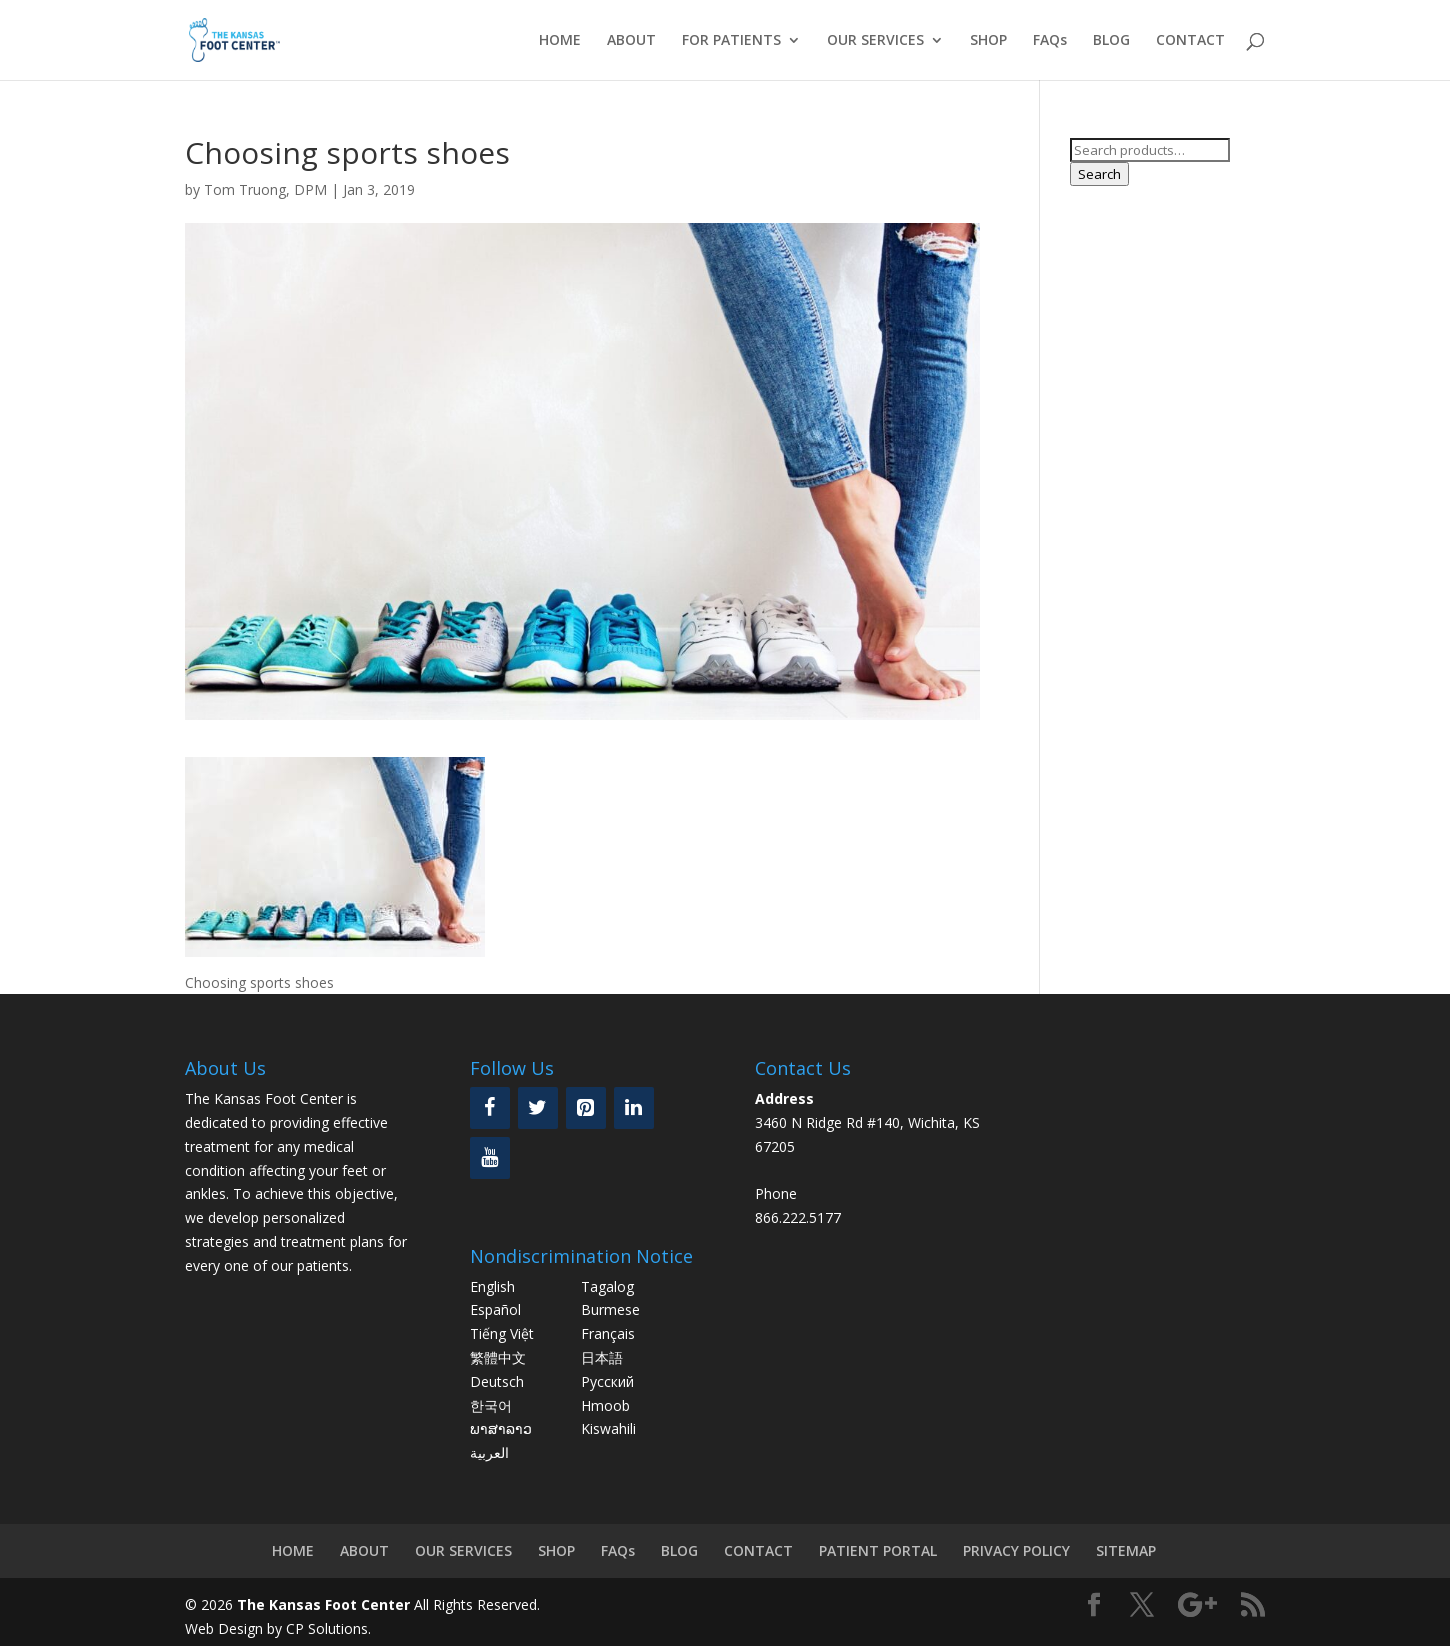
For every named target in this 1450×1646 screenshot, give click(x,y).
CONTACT (1190, 41)
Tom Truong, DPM (265, 189)
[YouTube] (490, 1158)
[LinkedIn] (634, 1108)
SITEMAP (1126, 1550)
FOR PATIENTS (731, 41)
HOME (560, 41)
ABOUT (631, 41)
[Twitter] (538, 1108)
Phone (776, 1193)
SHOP (988, 41)
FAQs (1050, 41)
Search (1099, 174)
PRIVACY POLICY (1016, 1550)
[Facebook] (490, 1108)
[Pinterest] (586, 1108)
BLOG (1111, 41)
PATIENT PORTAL (878, 1550)
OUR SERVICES (875, 41)
